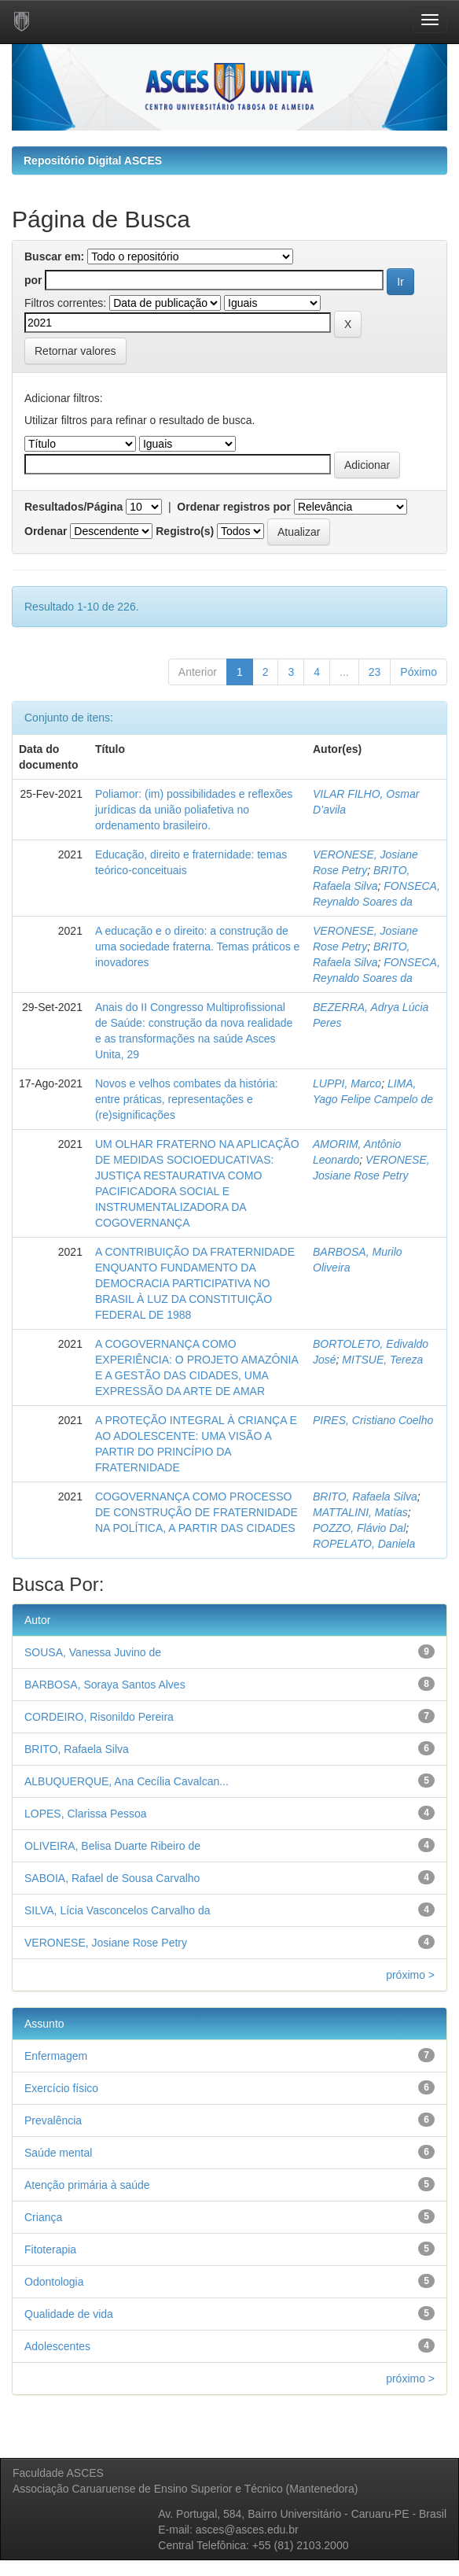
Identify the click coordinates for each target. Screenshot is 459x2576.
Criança (43, 2217)
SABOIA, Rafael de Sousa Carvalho (112, 1878)
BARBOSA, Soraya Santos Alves (104, 1684)
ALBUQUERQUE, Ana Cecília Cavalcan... (126, 1781)
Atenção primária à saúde (87, 2185)
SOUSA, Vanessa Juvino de (92, 1652)
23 (375, 672)
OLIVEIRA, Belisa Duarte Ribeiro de (112, 1846)
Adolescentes (57, 2346)
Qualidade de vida (68, 2314)
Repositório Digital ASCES (93, 160)
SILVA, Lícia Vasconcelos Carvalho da (117, 1910)
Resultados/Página (73, 506)
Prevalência (53, 2120)
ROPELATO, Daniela (364, 1543)
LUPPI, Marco (347, 1083)
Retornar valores (75, 351)
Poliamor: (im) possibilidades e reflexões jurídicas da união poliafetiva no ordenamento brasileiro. (193, 810)
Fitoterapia (50, 2249)
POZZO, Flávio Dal (359, 1528)
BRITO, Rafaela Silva (365, 1496)
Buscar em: (54, 256)
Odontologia (54, 2281)
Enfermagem (55, 2056)
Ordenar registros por (234, 506)
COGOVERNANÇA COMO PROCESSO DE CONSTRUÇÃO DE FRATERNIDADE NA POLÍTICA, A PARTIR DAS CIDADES (196, 1512)
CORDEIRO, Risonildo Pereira (99, 1717)
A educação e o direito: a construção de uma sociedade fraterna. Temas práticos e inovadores (197, 946)
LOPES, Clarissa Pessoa (85, 1813)
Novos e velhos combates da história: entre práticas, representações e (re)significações (186, 1099)
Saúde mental (58, 2152)
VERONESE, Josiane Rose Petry (105, 1942)
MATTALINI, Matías (360, 1512)
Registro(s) (185, 531)
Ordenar (45, 531)
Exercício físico (61, 2088)
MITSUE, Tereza (382, 1359)
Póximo (418, 672)
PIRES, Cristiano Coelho (373, 1420)
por (33, 280)
